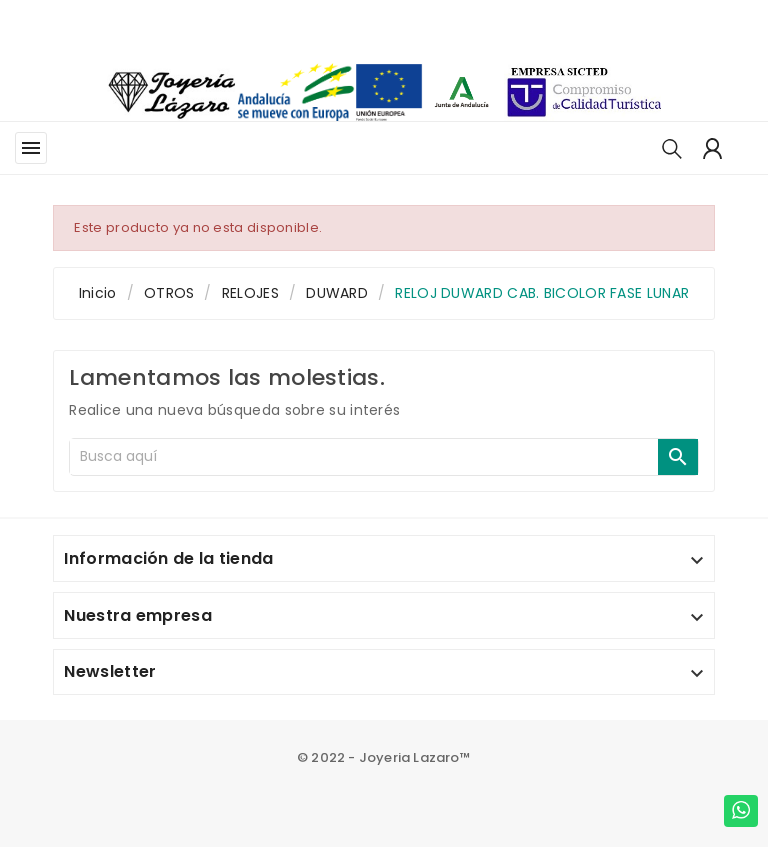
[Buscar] (363, 456)
